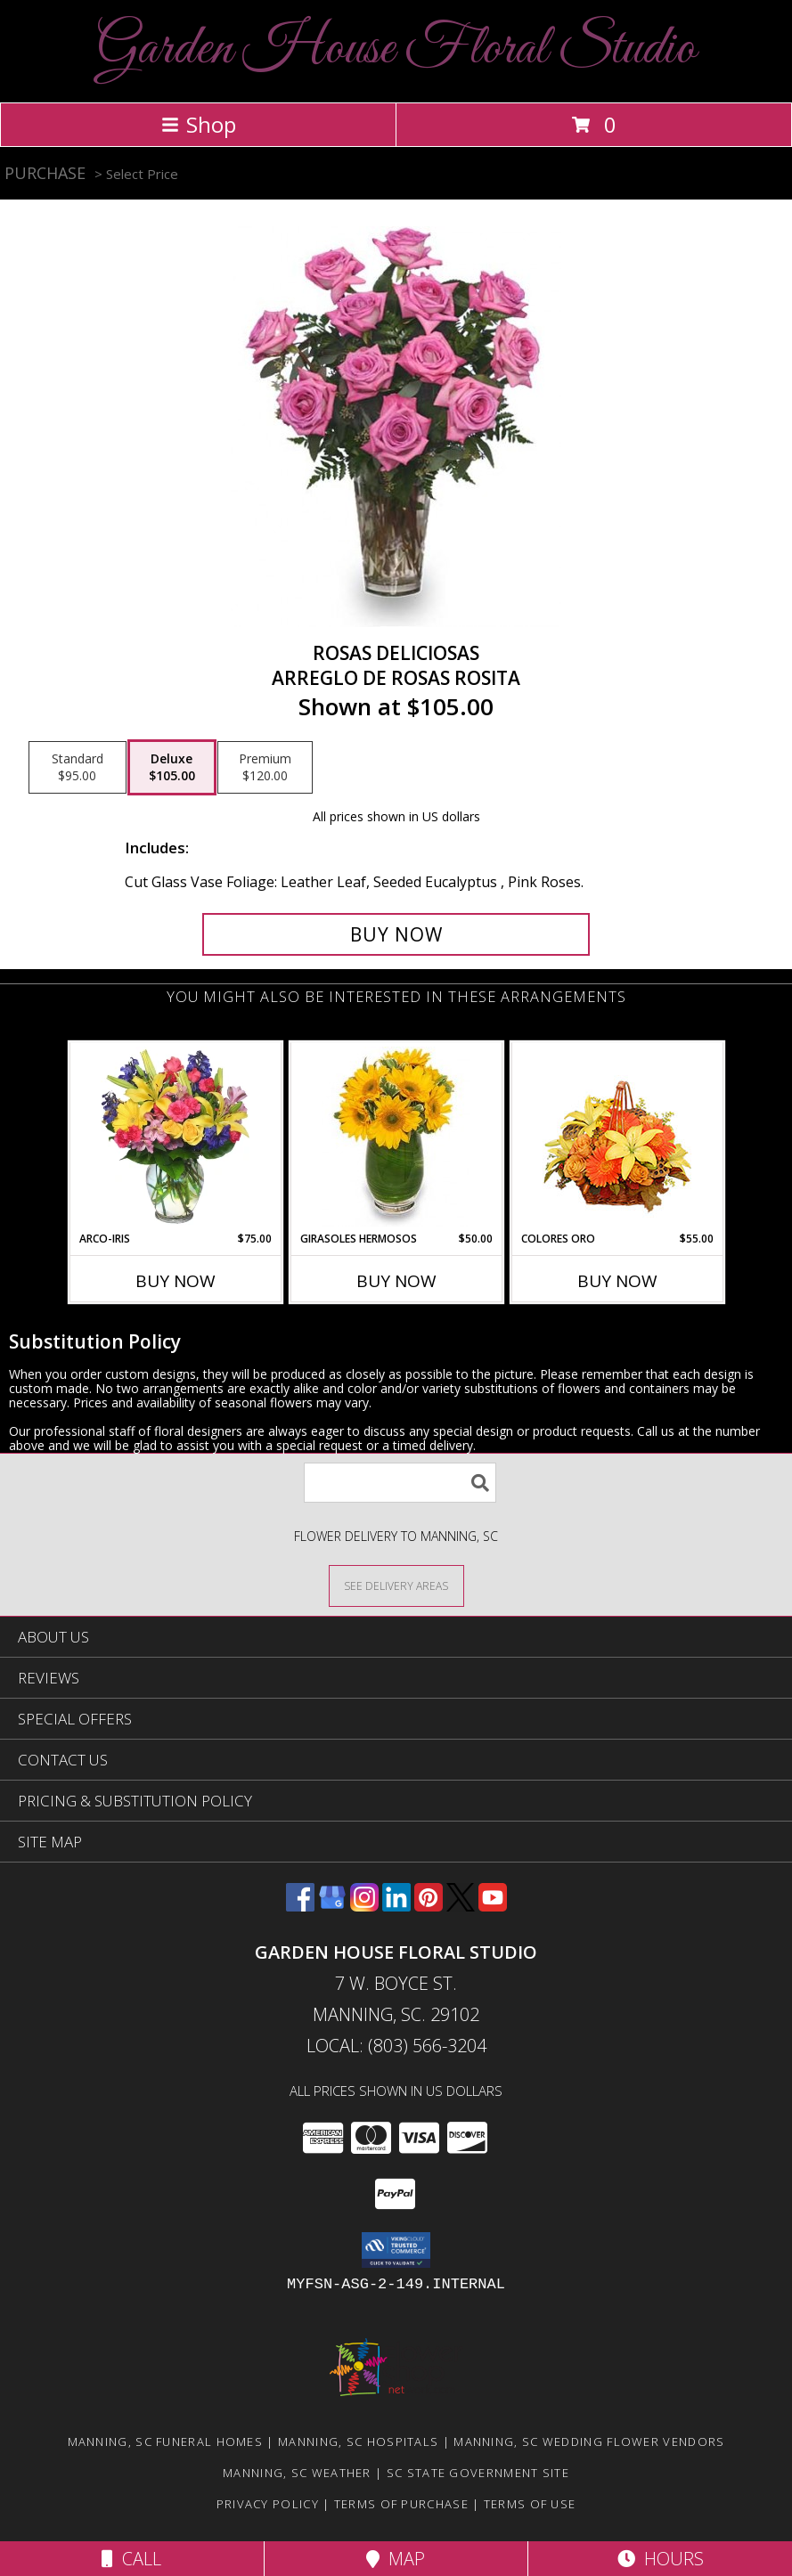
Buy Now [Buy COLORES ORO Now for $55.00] (617, 1280)
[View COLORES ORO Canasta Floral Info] (617, 1137)
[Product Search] (400, 1483)
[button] (396, 2250)
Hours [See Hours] (660, 2559)
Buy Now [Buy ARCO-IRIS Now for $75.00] (175, 1280)
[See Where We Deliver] (396, 1585)
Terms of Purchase (401, 2504)
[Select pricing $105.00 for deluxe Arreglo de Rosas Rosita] (172, 768)
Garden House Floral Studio (396, 49)
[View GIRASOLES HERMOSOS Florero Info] (396, 1137)
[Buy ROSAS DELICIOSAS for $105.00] (396, 934)
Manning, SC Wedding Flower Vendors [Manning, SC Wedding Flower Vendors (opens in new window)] (588, 2441)
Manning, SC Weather (297, 2473)
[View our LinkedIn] (396, 1905)
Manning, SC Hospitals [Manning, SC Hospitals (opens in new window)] (358, 2441)
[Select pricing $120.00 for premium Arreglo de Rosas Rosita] (265, 768)
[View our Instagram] (364, 1905)
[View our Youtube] (492, 1905)
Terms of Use (530, 2504)
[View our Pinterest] (428, 1905)
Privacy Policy (267, 2504)
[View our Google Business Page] (332, 1905)
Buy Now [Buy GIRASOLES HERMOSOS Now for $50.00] (396, 1280)
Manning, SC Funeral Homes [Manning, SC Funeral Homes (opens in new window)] (166, 2441)
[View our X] (460, 1905)
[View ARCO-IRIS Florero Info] (175, 1137)
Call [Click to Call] (131, 2559)
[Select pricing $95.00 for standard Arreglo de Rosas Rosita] (77, 768)
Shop (198, 124)
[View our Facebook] (300, 1905)
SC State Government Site (478, 2473)
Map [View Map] (395, 2559)
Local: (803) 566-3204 (396, 2046)
